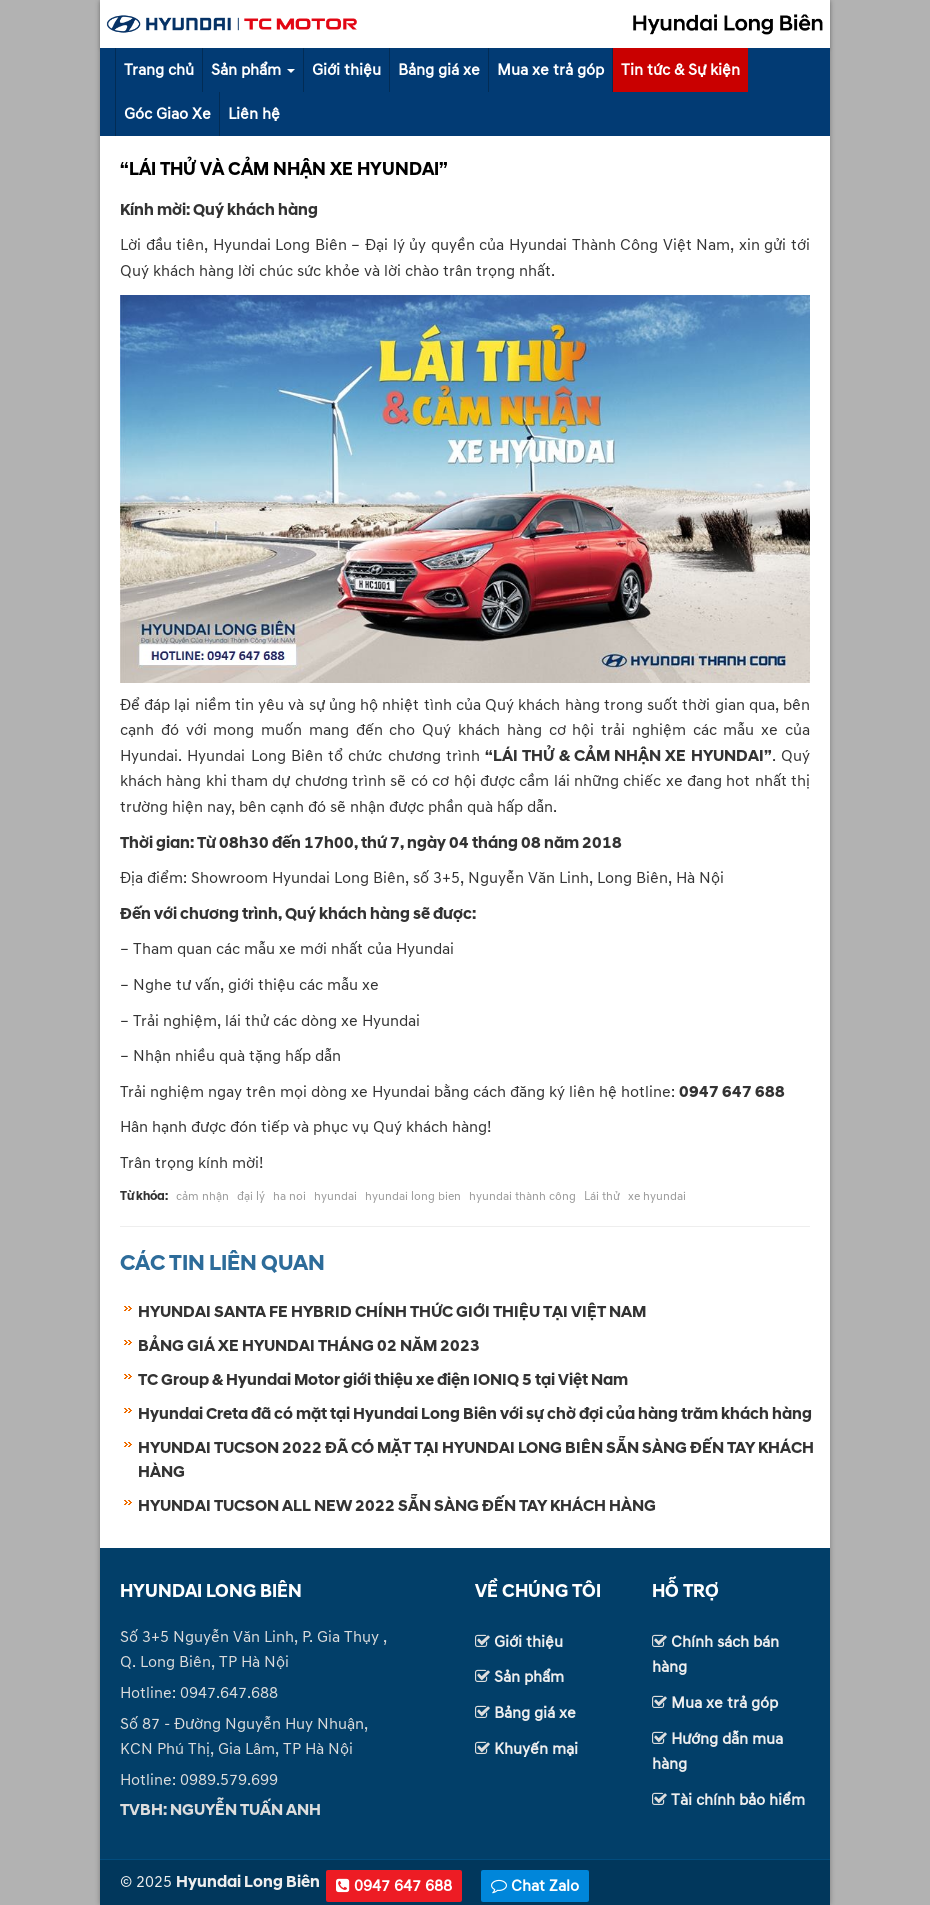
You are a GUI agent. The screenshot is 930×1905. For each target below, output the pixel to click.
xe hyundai (657, 1196)
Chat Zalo (535, 1886)
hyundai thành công (522, 1196)
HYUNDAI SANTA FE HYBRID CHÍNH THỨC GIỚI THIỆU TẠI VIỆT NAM (392, 1312)
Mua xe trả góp (550, 70)
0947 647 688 (394, 1886)
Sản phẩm (253, 70)
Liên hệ (254, 114)
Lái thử (602, 1196)
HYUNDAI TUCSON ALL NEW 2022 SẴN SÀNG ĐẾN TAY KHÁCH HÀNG (397, 1506)
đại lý (251, 1196)
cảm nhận (202, 1196)
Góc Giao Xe (167, 114)
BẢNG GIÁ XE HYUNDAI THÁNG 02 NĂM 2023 (309, 1346)
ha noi (289, 1196)
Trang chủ (159, 70)
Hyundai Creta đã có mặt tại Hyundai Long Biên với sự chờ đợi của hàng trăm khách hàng (475, 1414)
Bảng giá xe (439, 70)
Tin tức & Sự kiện (680, 70)
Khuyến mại (536, 1749)
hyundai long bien (413, 1196)
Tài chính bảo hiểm (738, 1800)
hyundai (335, 1196)
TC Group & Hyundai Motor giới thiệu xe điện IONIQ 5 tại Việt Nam (383, 1380)
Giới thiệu (346, 70)
